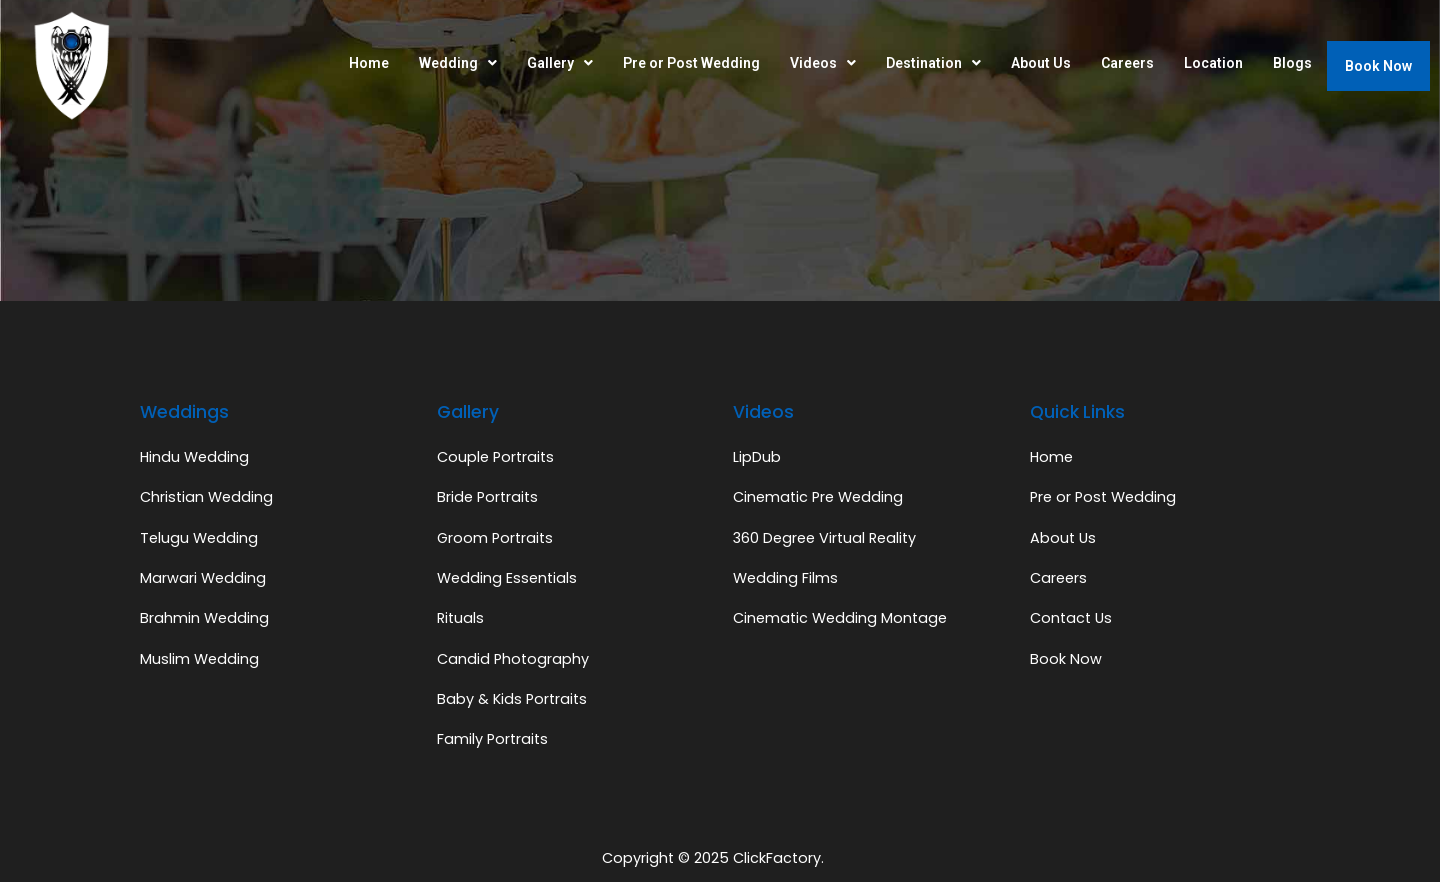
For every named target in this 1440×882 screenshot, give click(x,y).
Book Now (1378, 66)
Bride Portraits (487, 497)
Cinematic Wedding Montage (840, 618)
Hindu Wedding (194, 457)
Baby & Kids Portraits (512, 699)
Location (1213, 63)
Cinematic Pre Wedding (818, 497)
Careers (1127, 63)
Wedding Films (785, 578)
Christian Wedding (206, 497)
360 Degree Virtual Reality (824, 538)
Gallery (560, 63)
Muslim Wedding (199, 659)
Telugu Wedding (199, 538)
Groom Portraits (495, 538)
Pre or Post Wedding (691, 63)
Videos (823, 63)
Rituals (460, 618)
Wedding (458, 63)
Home (369, 63)
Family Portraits (492, 739)
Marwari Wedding (203, 578)
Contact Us (1071, 618)
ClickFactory (777, 858)
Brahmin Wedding (204, 618)
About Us (1041, 63)
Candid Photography (513, 659)
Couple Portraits (495, 457)
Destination (933, 63)
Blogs (1292, 63)
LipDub (757, 457)
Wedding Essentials (507, 578)
